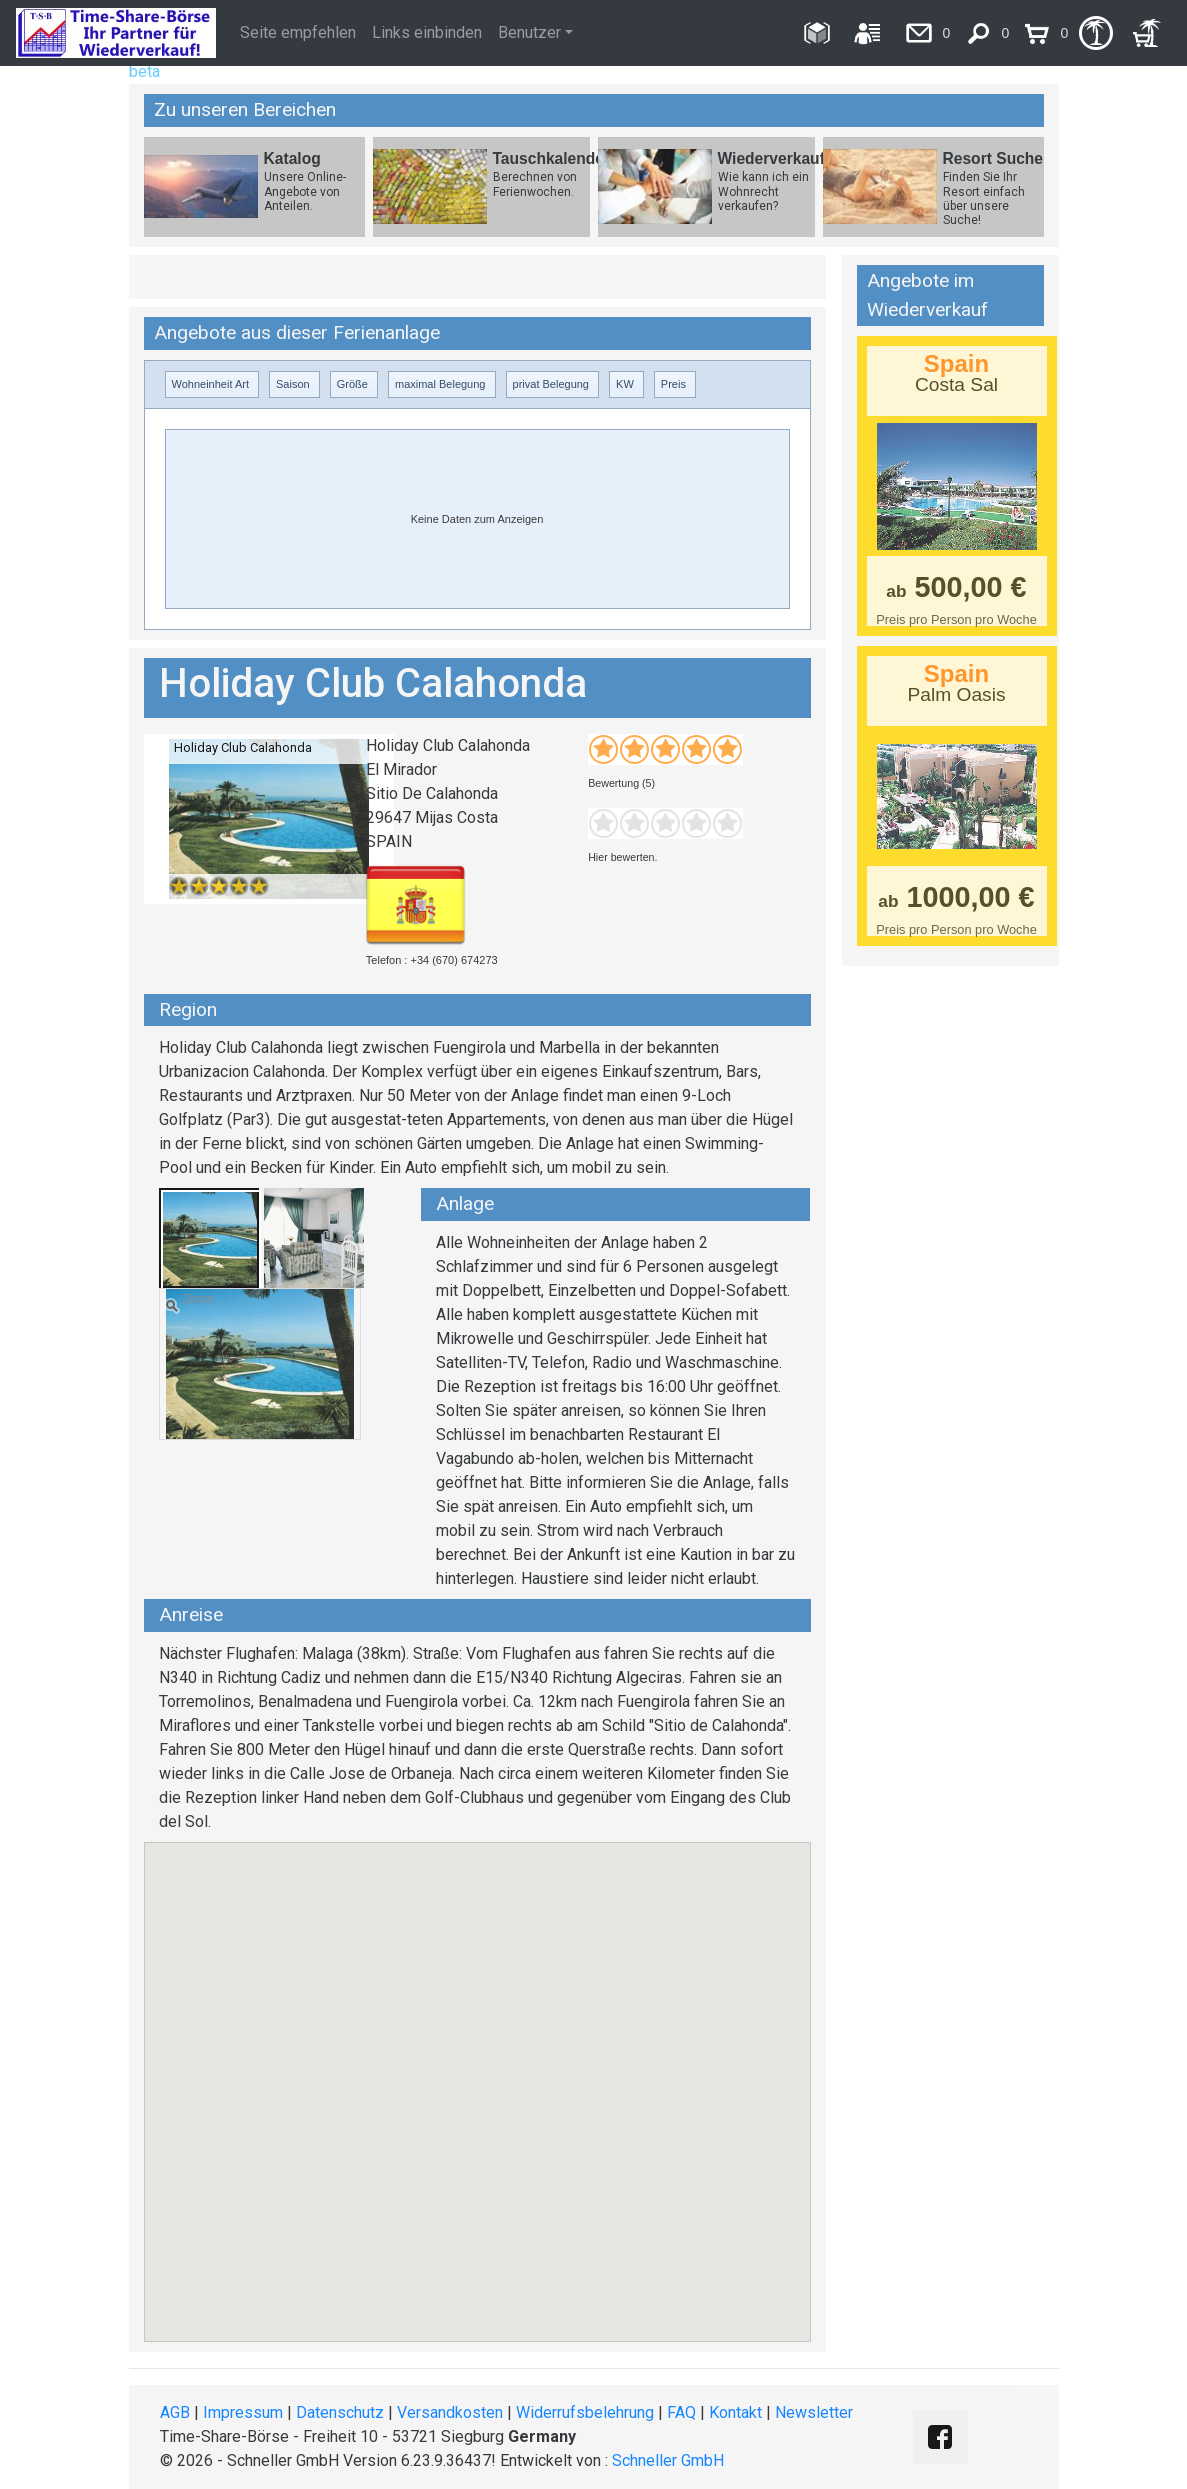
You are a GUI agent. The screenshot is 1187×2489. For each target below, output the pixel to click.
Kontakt (735, 2412)
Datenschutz (340, 2412)
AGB (175, 2412)
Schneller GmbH (668, 2460)
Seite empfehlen (298, 32)
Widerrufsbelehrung (585, 2412)
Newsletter (814, 2412)
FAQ (681, 2412)
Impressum (243, 2412)
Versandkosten (450, 2412)
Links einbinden (427, 32)
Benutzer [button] (529, 32)
